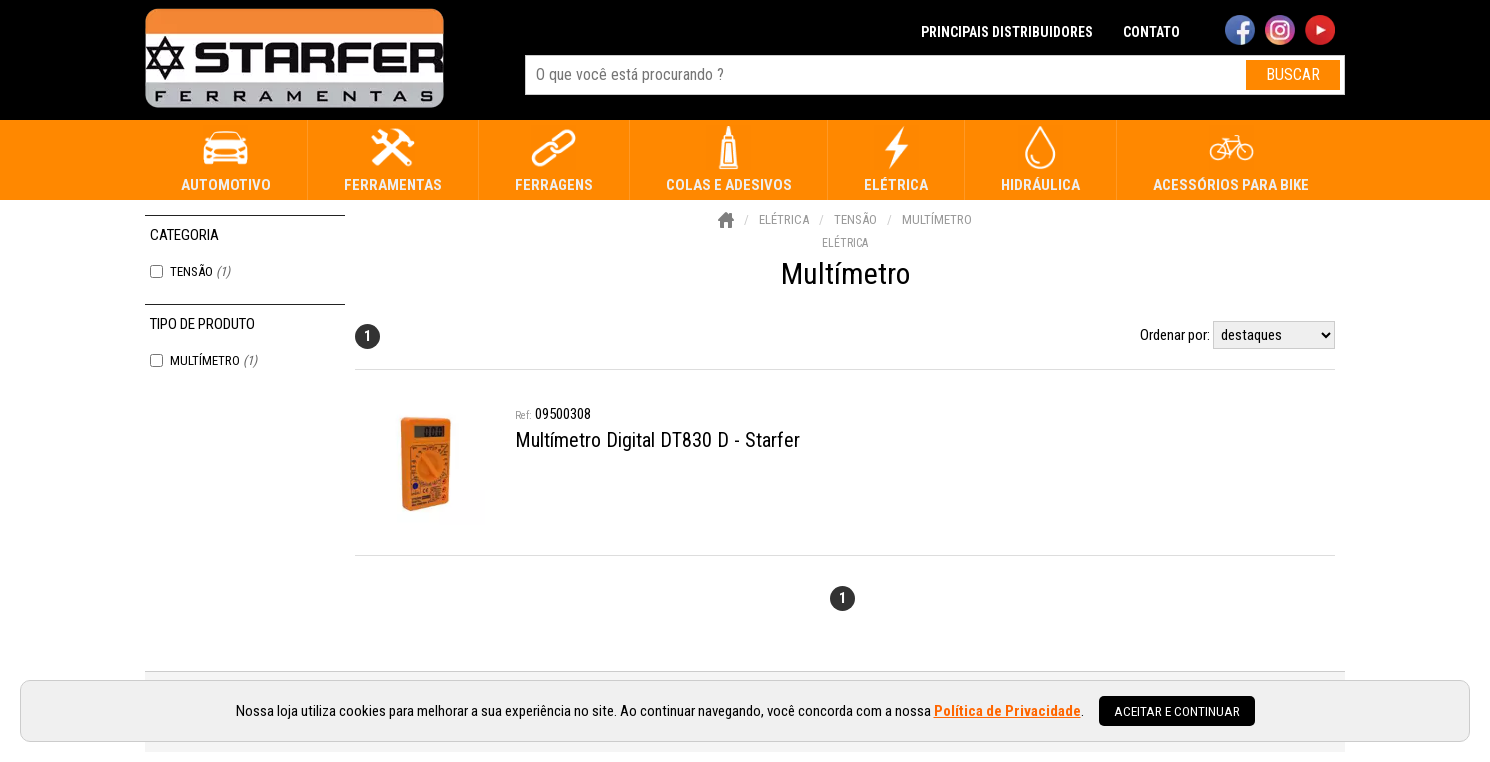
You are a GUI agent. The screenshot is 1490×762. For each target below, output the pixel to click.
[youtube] (1320, 32)
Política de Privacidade (1007, 711)
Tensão (200, 271)
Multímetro (213, 360)
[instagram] (1280, 32)
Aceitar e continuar (1177, 711)
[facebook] (1240, 32)
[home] (294, 60)
